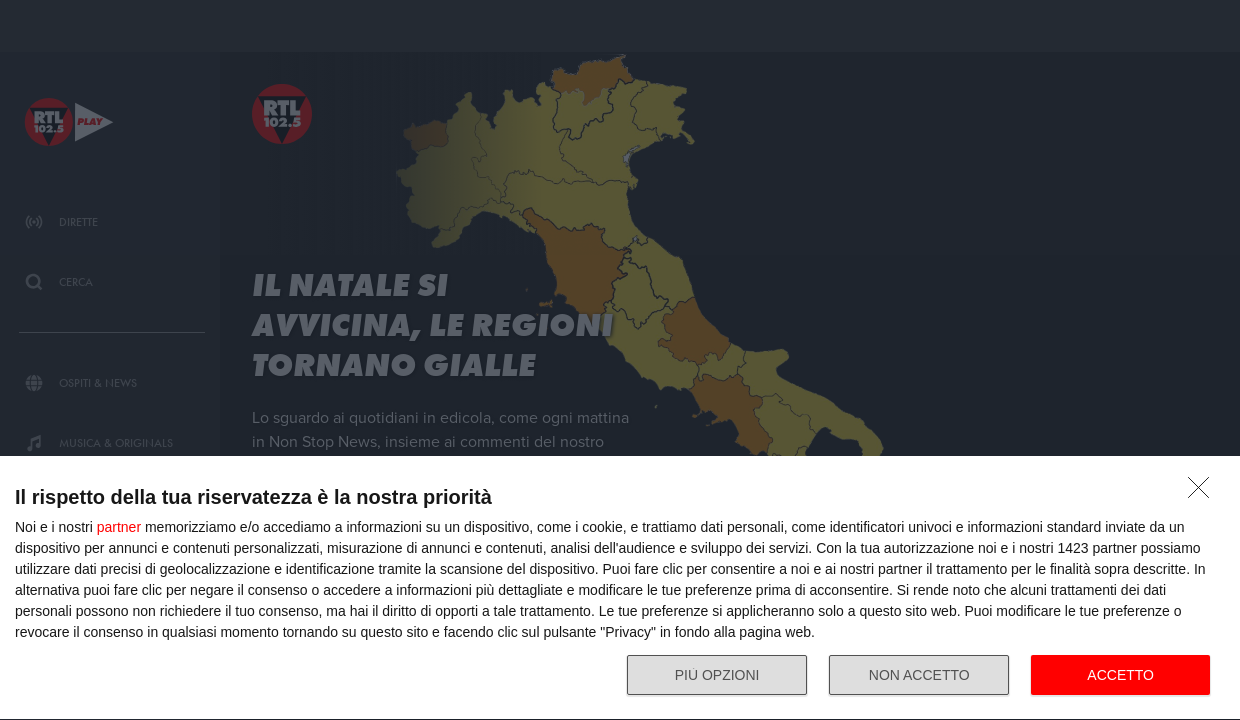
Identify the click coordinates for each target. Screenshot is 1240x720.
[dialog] (620, 588)
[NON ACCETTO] (1204, 493)
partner (119, 527)
